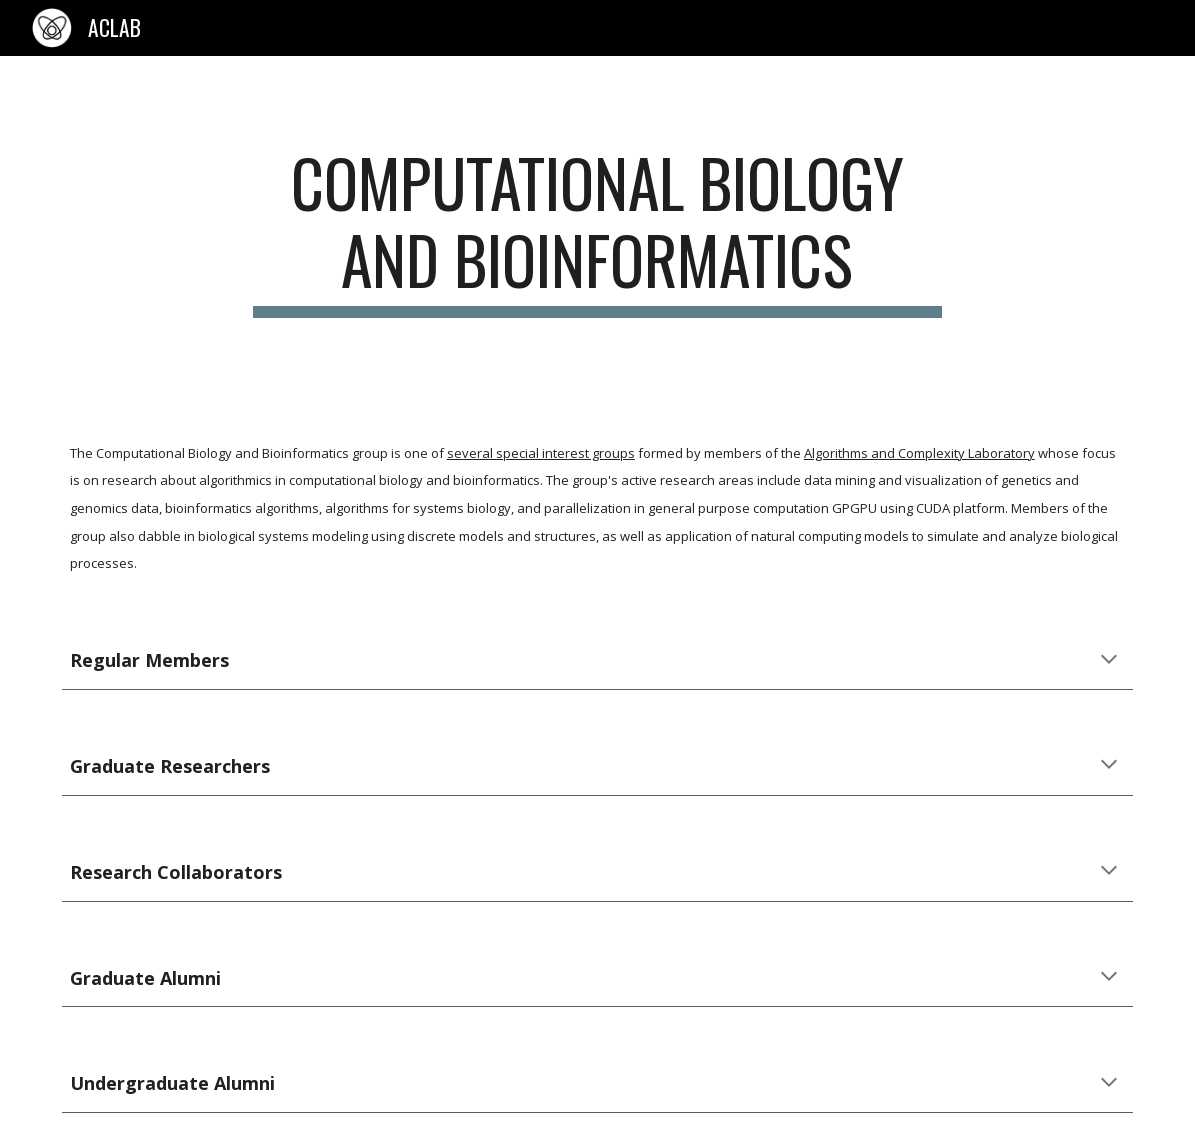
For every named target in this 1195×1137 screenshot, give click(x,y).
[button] (1109, 661)
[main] (597, 231)
